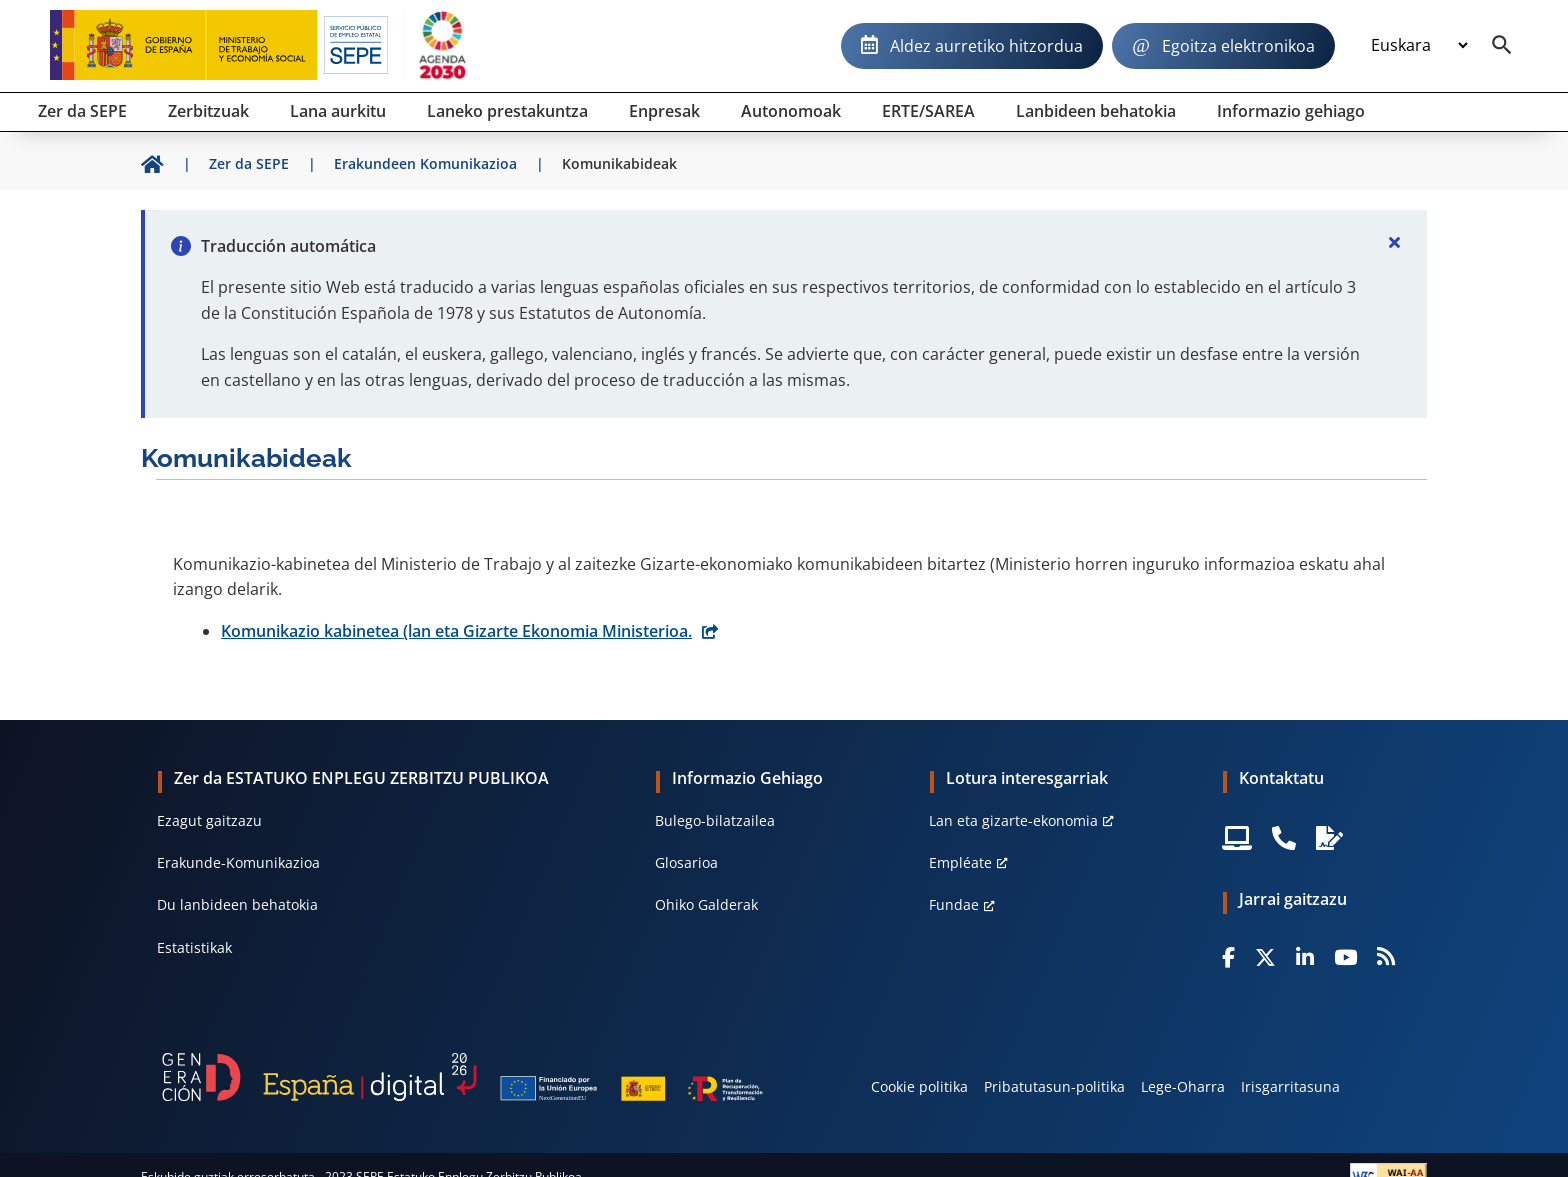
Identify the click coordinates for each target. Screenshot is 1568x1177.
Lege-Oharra (1183, 1086)
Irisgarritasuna (1290, 1086)
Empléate (960, 862)
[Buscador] (1502, 46)
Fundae (954, 904)
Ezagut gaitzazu (209, 820)
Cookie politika (919, 1086)
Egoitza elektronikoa (1238, 46)
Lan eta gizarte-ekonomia (1013, 820)
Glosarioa (686, 862)
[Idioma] (1419, 46)
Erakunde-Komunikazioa (238, 862)
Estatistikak (194, 947)
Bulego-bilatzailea (715, 820)
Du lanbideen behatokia (237, 904)
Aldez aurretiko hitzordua (986, 46)
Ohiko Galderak (706, 904)
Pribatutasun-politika (1054, 1086)
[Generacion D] (462, 1077)
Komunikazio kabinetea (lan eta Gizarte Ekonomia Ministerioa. (456, 631)
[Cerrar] (1395, 242)
